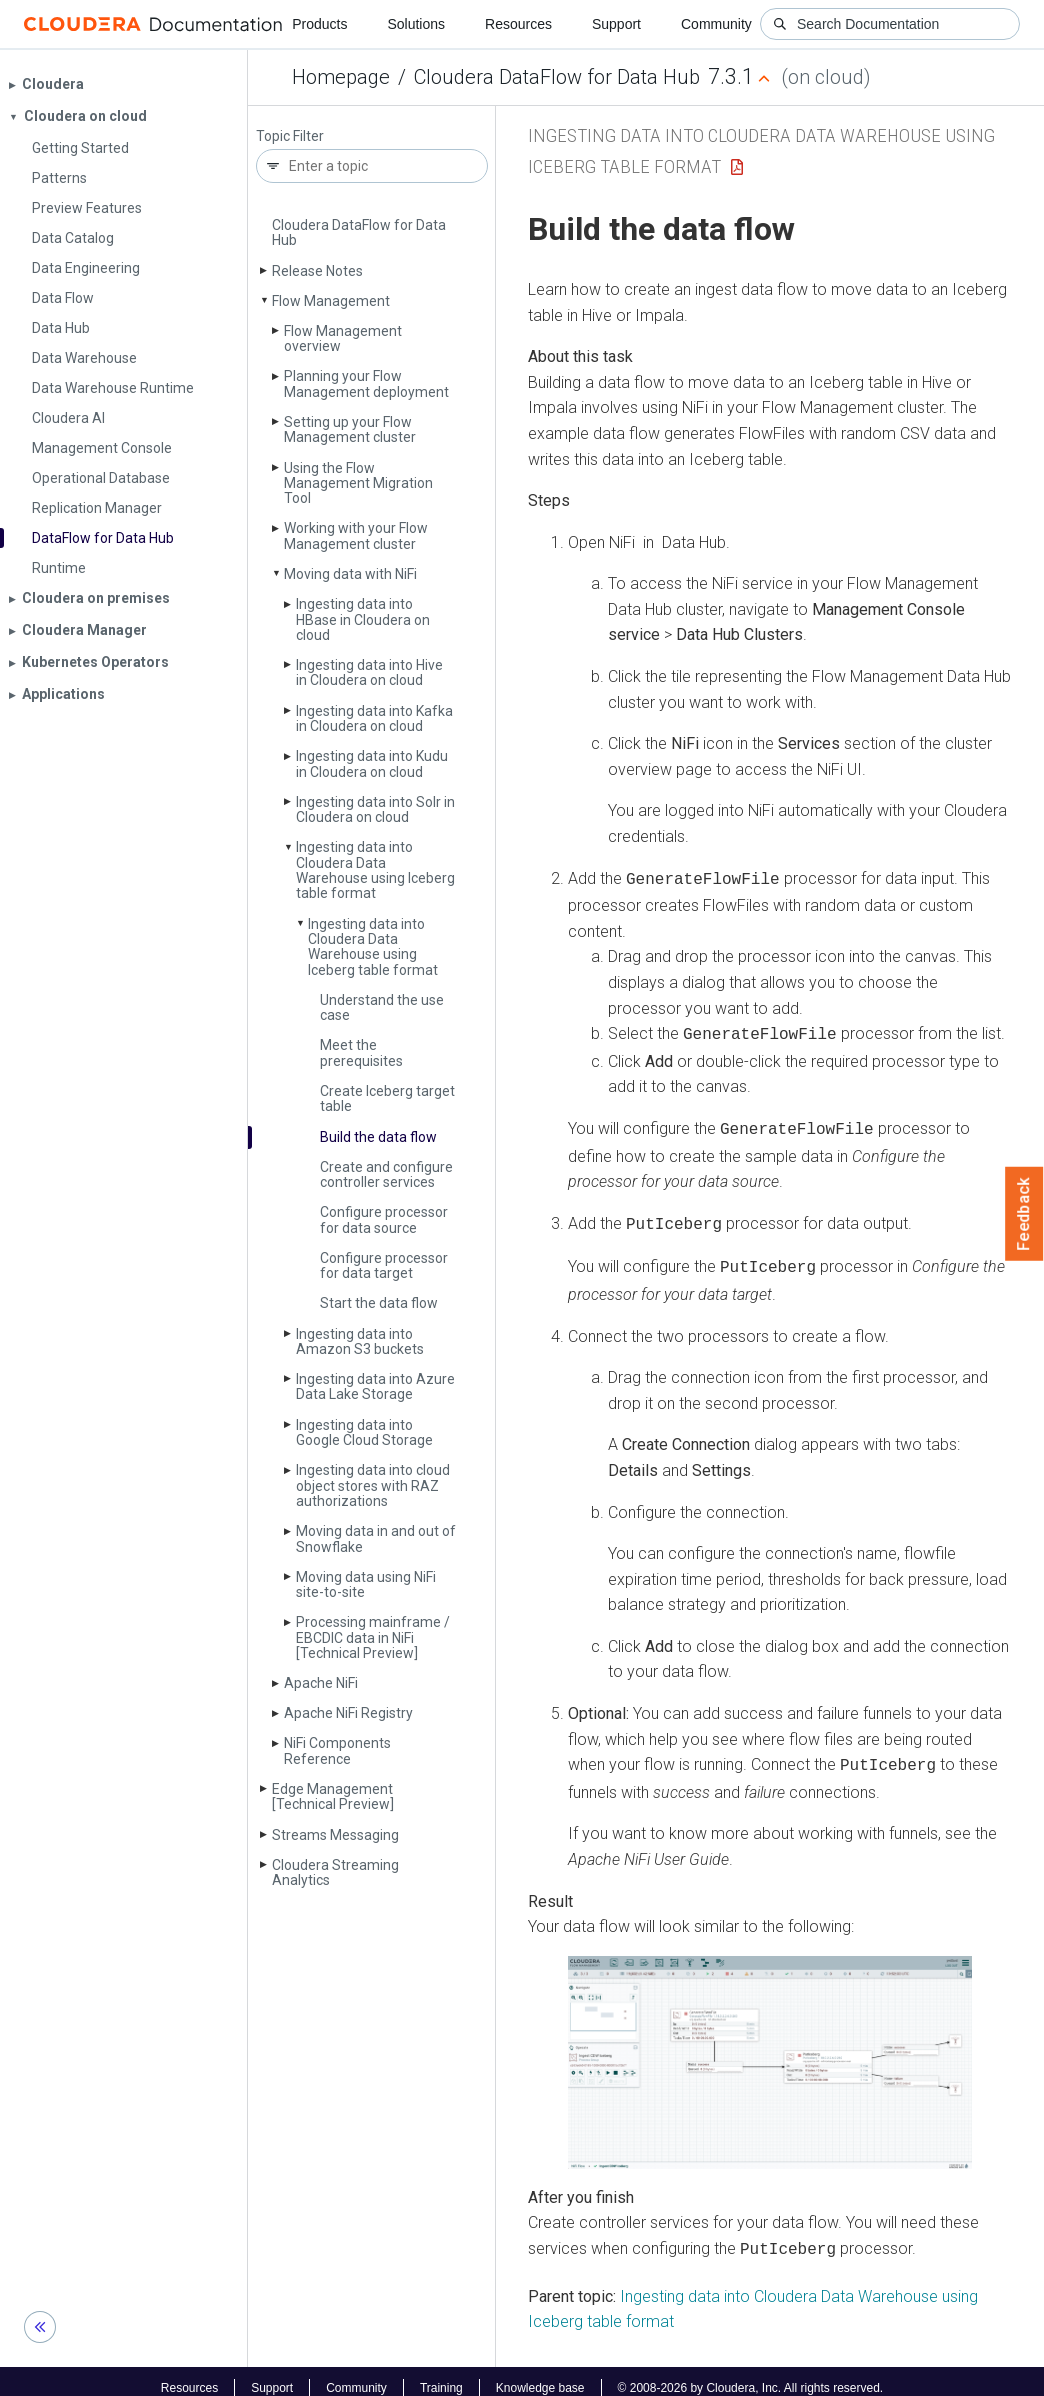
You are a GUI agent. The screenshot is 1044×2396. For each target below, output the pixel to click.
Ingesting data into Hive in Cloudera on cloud (369, 672)
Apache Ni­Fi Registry (348, 1713)
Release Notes (317, 271)
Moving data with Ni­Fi (350, 574)
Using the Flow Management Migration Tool (358, 483)
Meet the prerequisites (361, 1052)
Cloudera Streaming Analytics (335, 1872)
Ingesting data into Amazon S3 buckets (360, 1341)
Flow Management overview (343, 338)
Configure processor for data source (384, 1219)
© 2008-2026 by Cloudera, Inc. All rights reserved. (751, 2374)
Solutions (416, 24)
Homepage (341, 77)
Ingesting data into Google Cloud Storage (364, 1432)
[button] (770, 2050)
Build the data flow (378, 1137)
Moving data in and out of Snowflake (376, 1538)
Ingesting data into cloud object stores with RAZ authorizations (373, 1485)
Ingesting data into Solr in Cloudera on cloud (375, 809)
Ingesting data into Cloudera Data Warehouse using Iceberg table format (375, 870)
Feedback (1024, 1214)
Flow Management (331, 301)
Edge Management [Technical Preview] (333, 1796)
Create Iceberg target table (387, 1098)
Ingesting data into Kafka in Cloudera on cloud (374, 718)
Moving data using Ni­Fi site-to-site (366, 1584)
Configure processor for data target (384, 1265)
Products (319, 24)
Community (716, 24)
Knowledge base (540, 2374)
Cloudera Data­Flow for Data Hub (359, 232)
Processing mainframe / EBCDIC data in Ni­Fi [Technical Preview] (373, 1637)
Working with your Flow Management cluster (356, 535)
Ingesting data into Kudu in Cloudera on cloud (372, 763)
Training (441, 2374)
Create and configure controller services (386, 1174)
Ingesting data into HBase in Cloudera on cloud (363, 619)
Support (616, 24)
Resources (518, 24)
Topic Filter (290, 136)
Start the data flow (379, 1303)
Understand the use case (382, 1007)
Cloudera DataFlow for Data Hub (557, 77)
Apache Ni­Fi (321, 1683)
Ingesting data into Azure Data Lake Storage (375, 1386)
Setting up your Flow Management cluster (350, 429)
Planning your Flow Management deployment (366, 383)
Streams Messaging (335, 1835)
